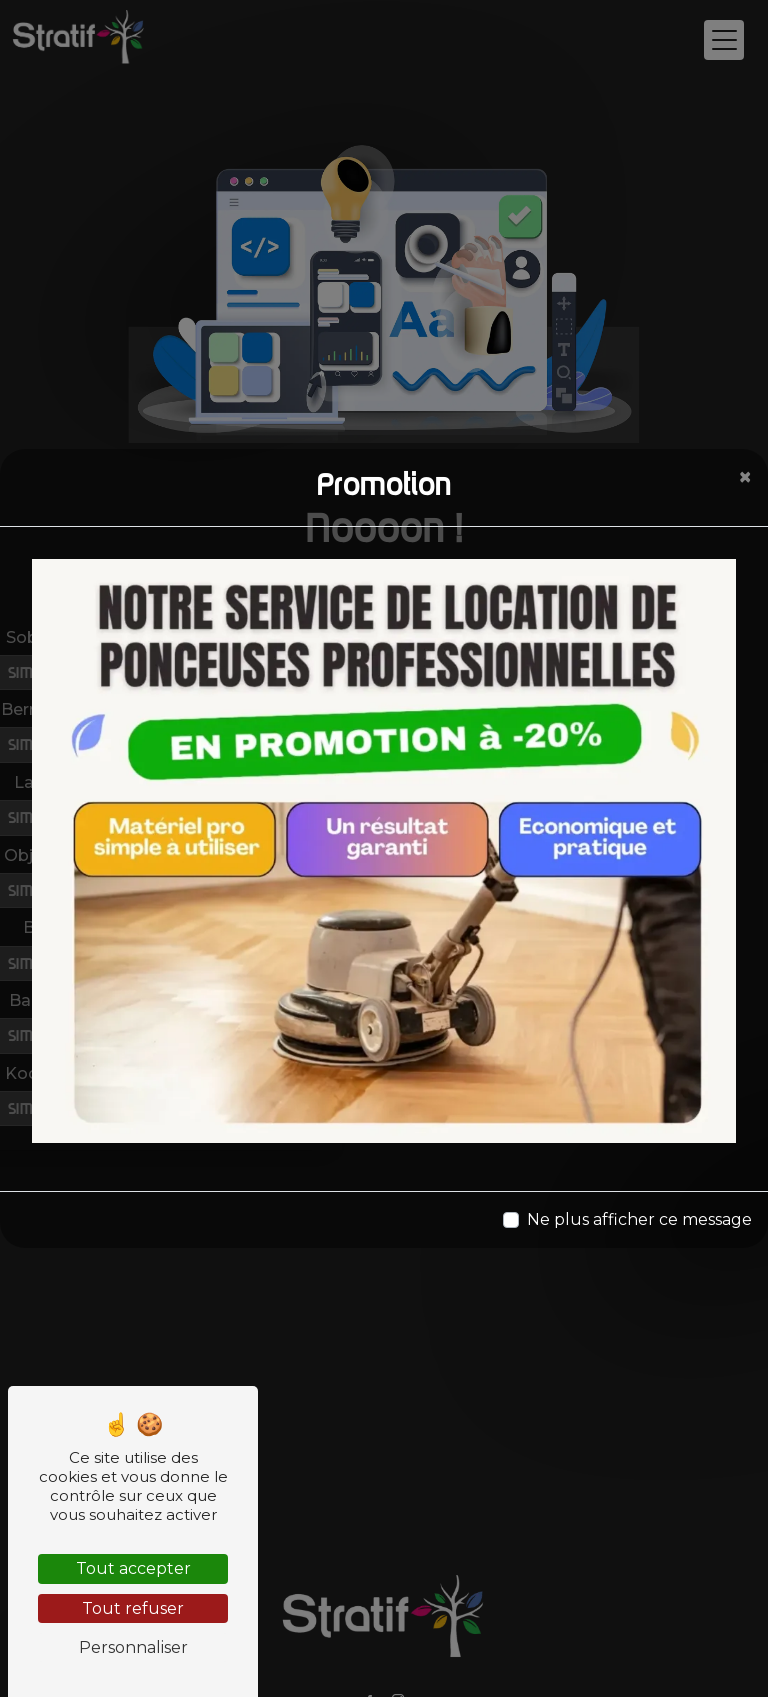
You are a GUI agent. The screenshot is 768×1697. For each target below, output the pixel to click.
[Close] (745, 477)
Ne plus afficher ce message (639, 1219)
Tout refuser (133, 1608)
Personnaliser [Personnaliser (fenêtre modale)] (133, 1647)
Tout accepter (133, 1568)
